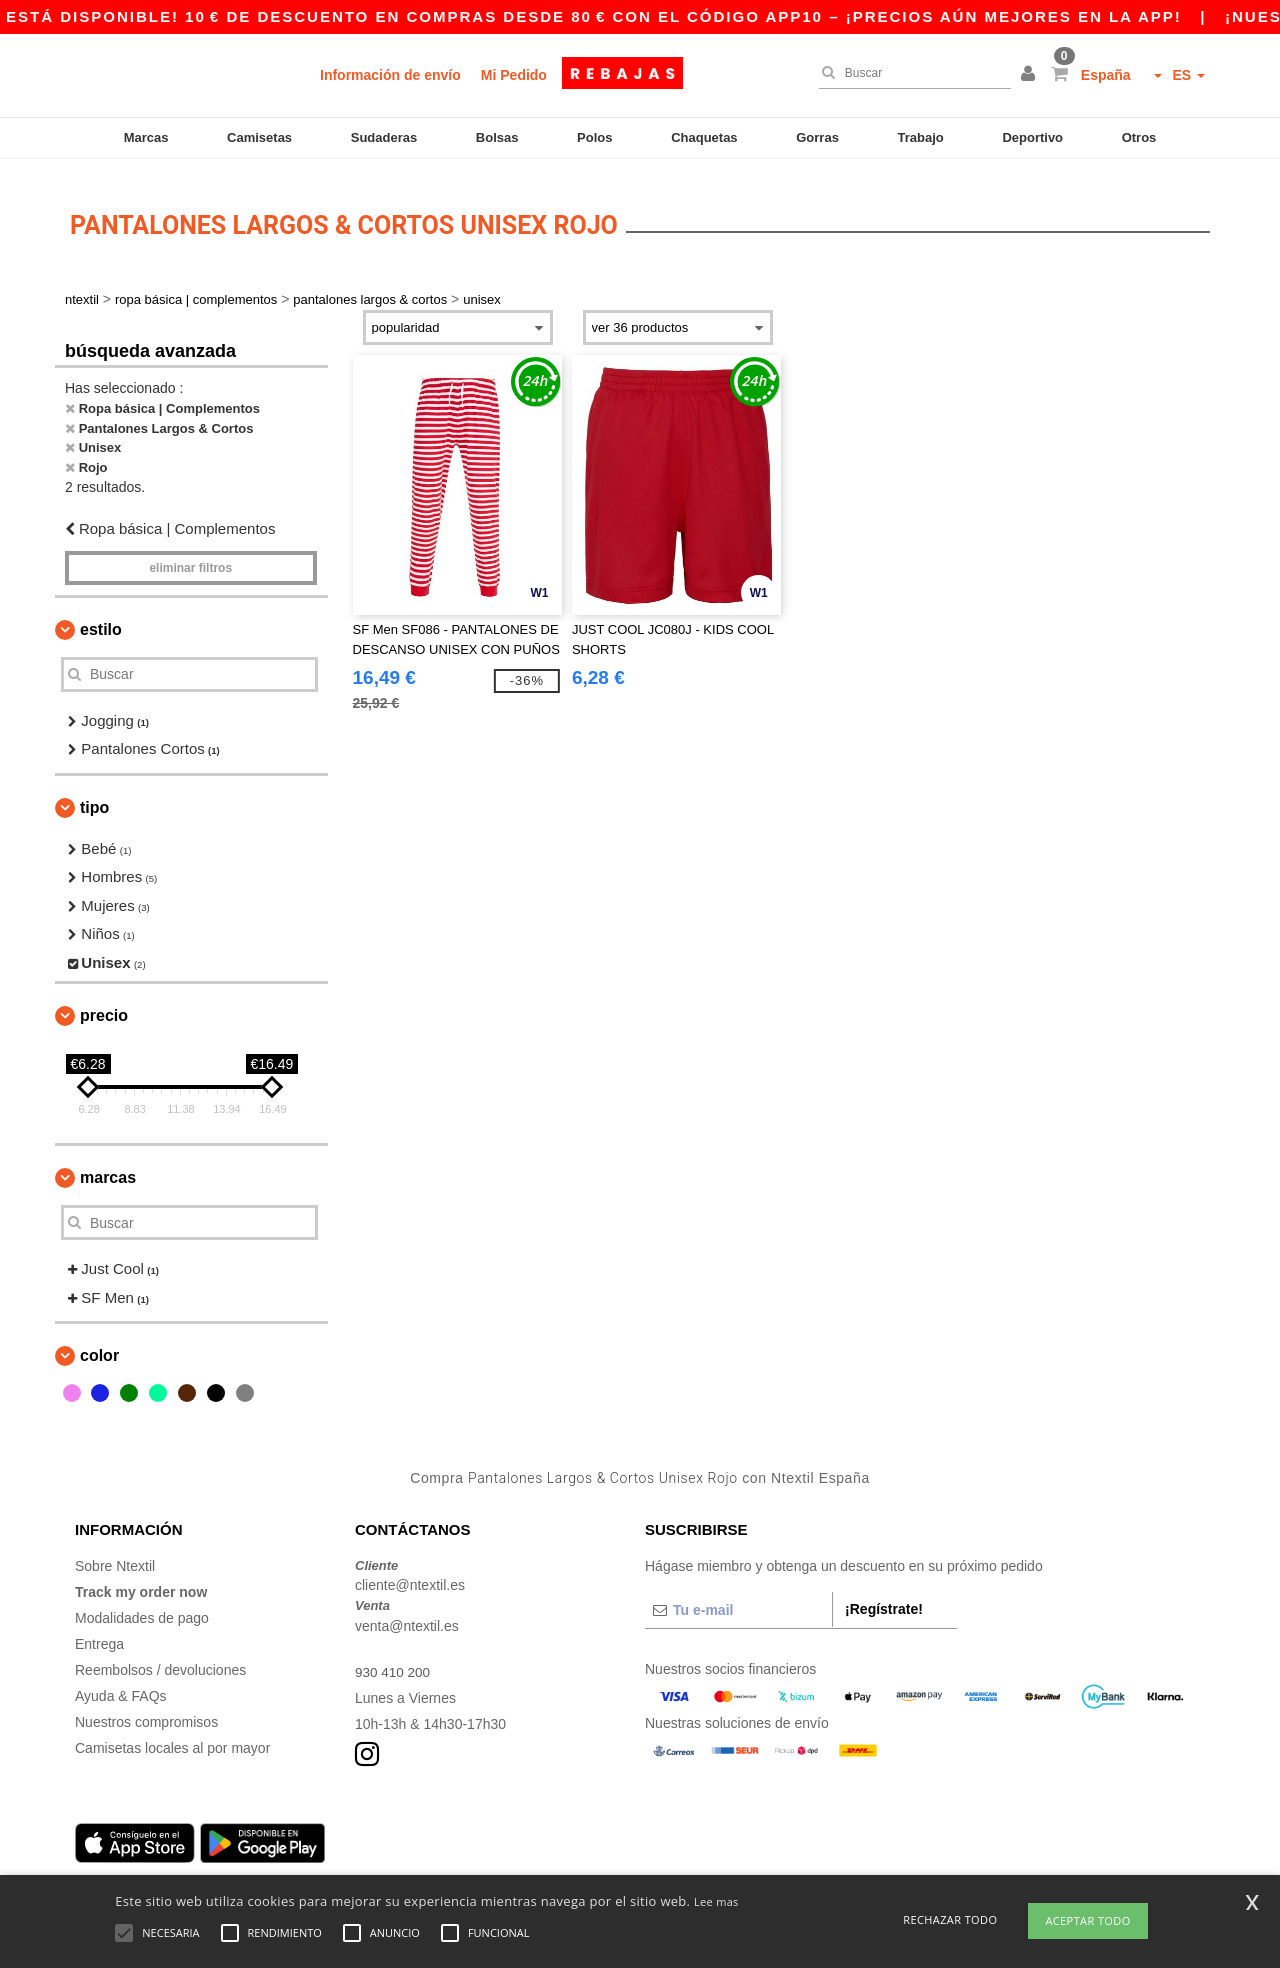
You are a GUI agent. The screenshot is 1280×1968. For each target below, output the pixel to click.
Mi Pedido (514, 75)
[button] (1031, 75)
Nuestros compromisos (146, 1709)
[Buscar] (910, 73)
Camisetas (259, 137)
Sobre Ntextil (115, 1553)
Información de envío (390, 75)
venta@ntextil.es (407, 1613)
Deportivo (1032, 137)
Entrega (99, 1631)
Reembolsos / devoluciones (160, 1657)
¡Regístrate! (884, 1596)
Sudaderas (384, 137)
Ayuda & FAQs (121, 1683)
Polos (594, 137)
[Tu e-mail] (738, 1597)
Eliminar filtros (190, 555)
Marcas (146, 137)
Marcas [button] (108, 1165)
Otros (1139, 137)
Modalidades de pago (142, 1605)
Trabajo (921, 137)
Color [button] (99, 1343)
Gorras (817, 137)
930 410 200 (394, 1659)
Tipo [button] (94, 794)
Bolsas (497, 137)
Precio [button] (104, 1003)
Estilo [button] (101, 616)
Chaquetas (704, 137)
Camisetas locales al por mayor (172, 1735)
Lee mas (716, 1901)
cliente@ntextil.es (410, 1573)
